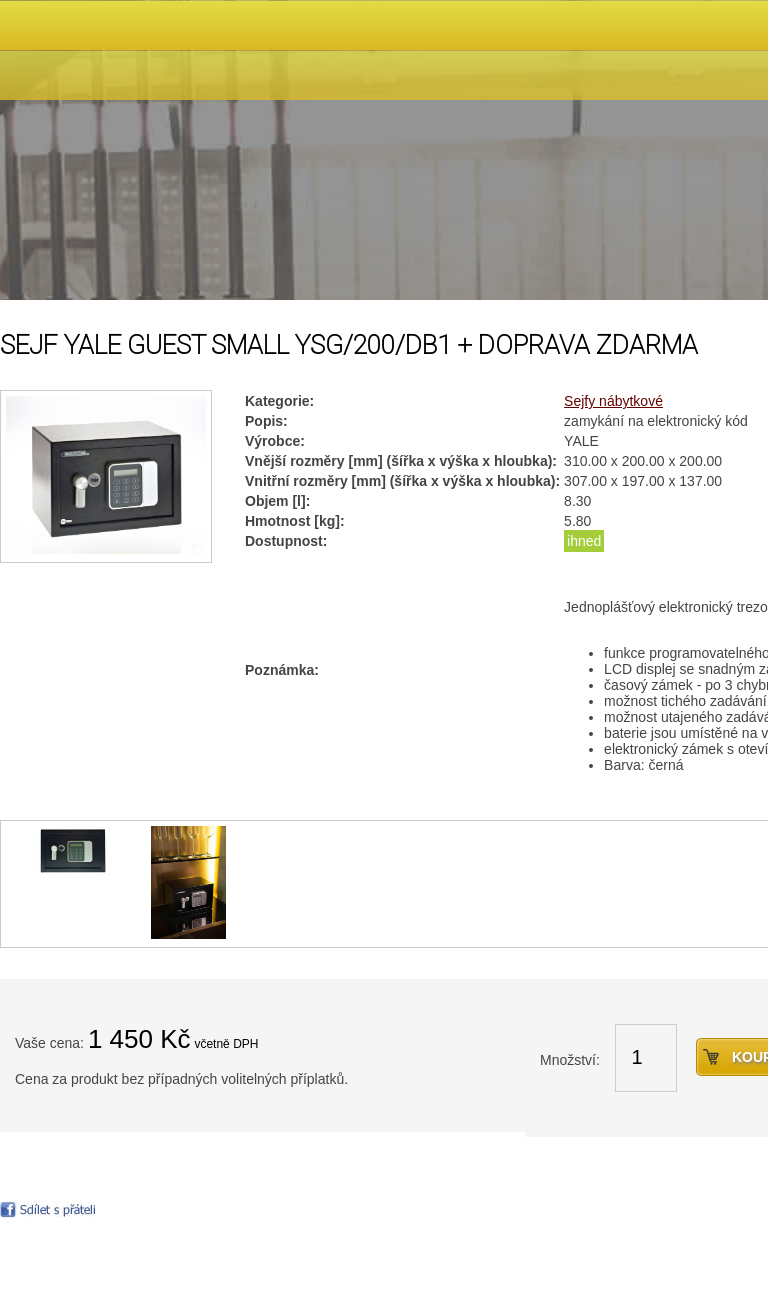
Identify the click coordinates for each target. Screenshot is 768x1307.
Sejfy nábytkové (613, 401)
